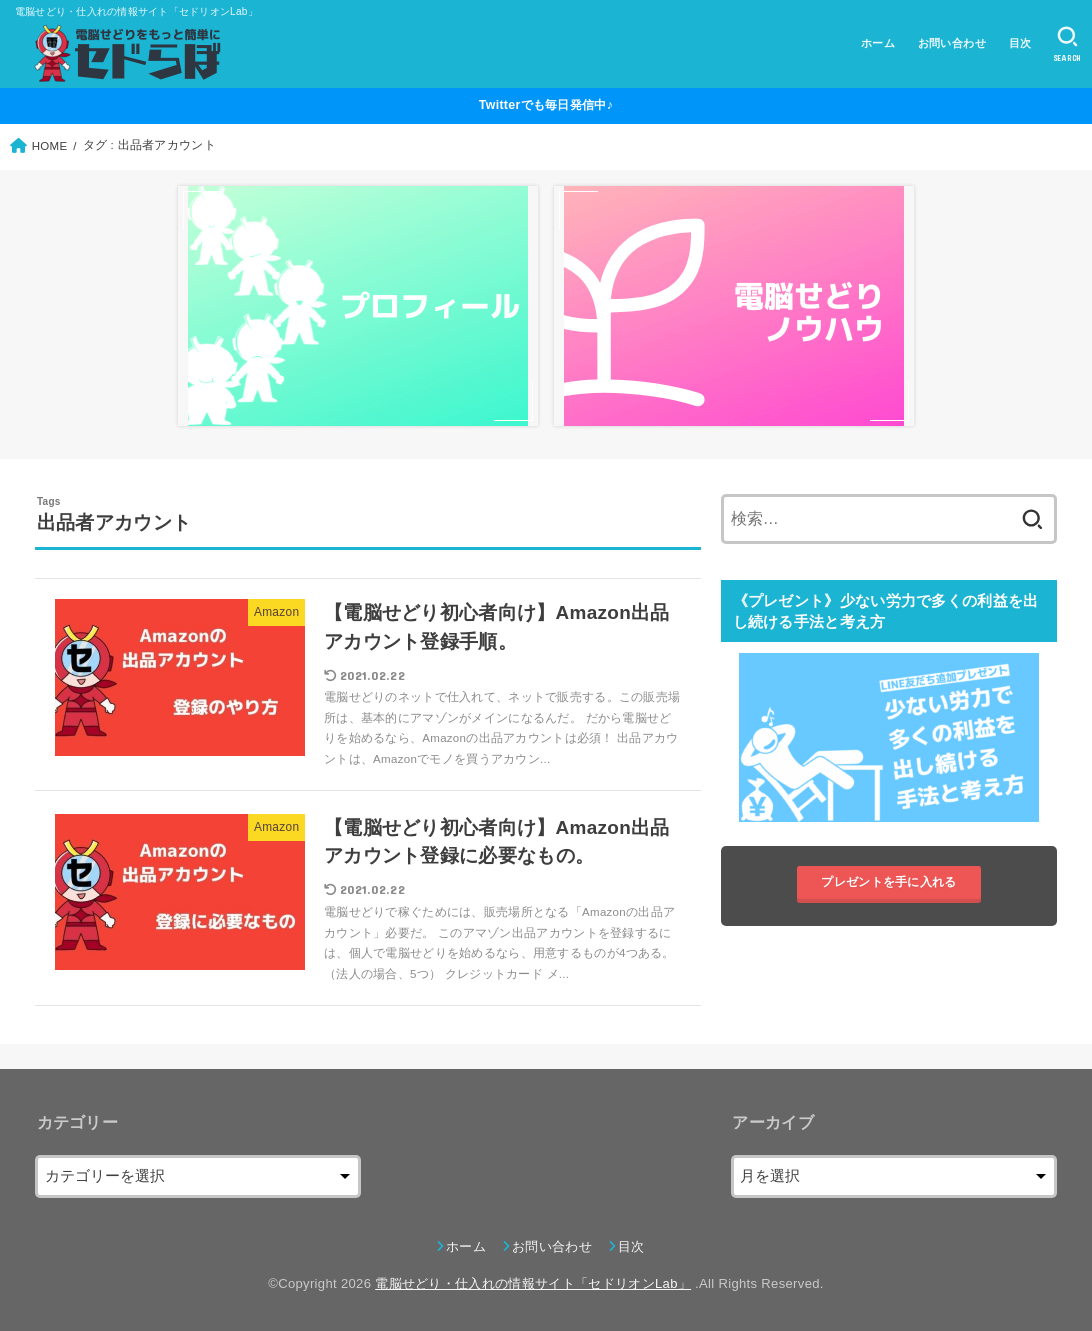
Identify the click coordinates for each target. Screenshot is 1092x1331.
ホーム (878, 43)
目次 (1020, 43)
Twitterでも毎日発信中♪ (546, 105)
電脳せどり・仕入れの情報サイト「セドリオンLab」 (533, 1283)
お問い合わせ (952, 43)
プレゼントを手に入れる (888, 883)
